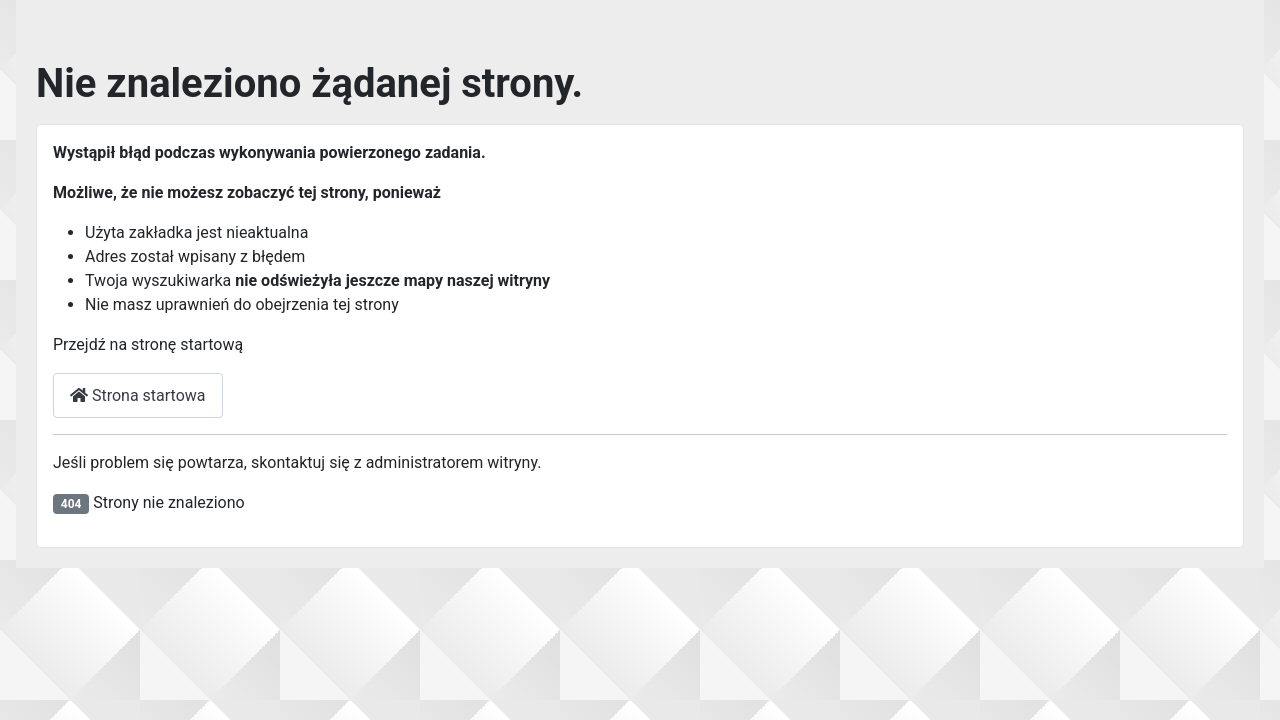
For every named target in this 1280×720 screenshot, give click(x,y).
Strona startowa (138, 395)
